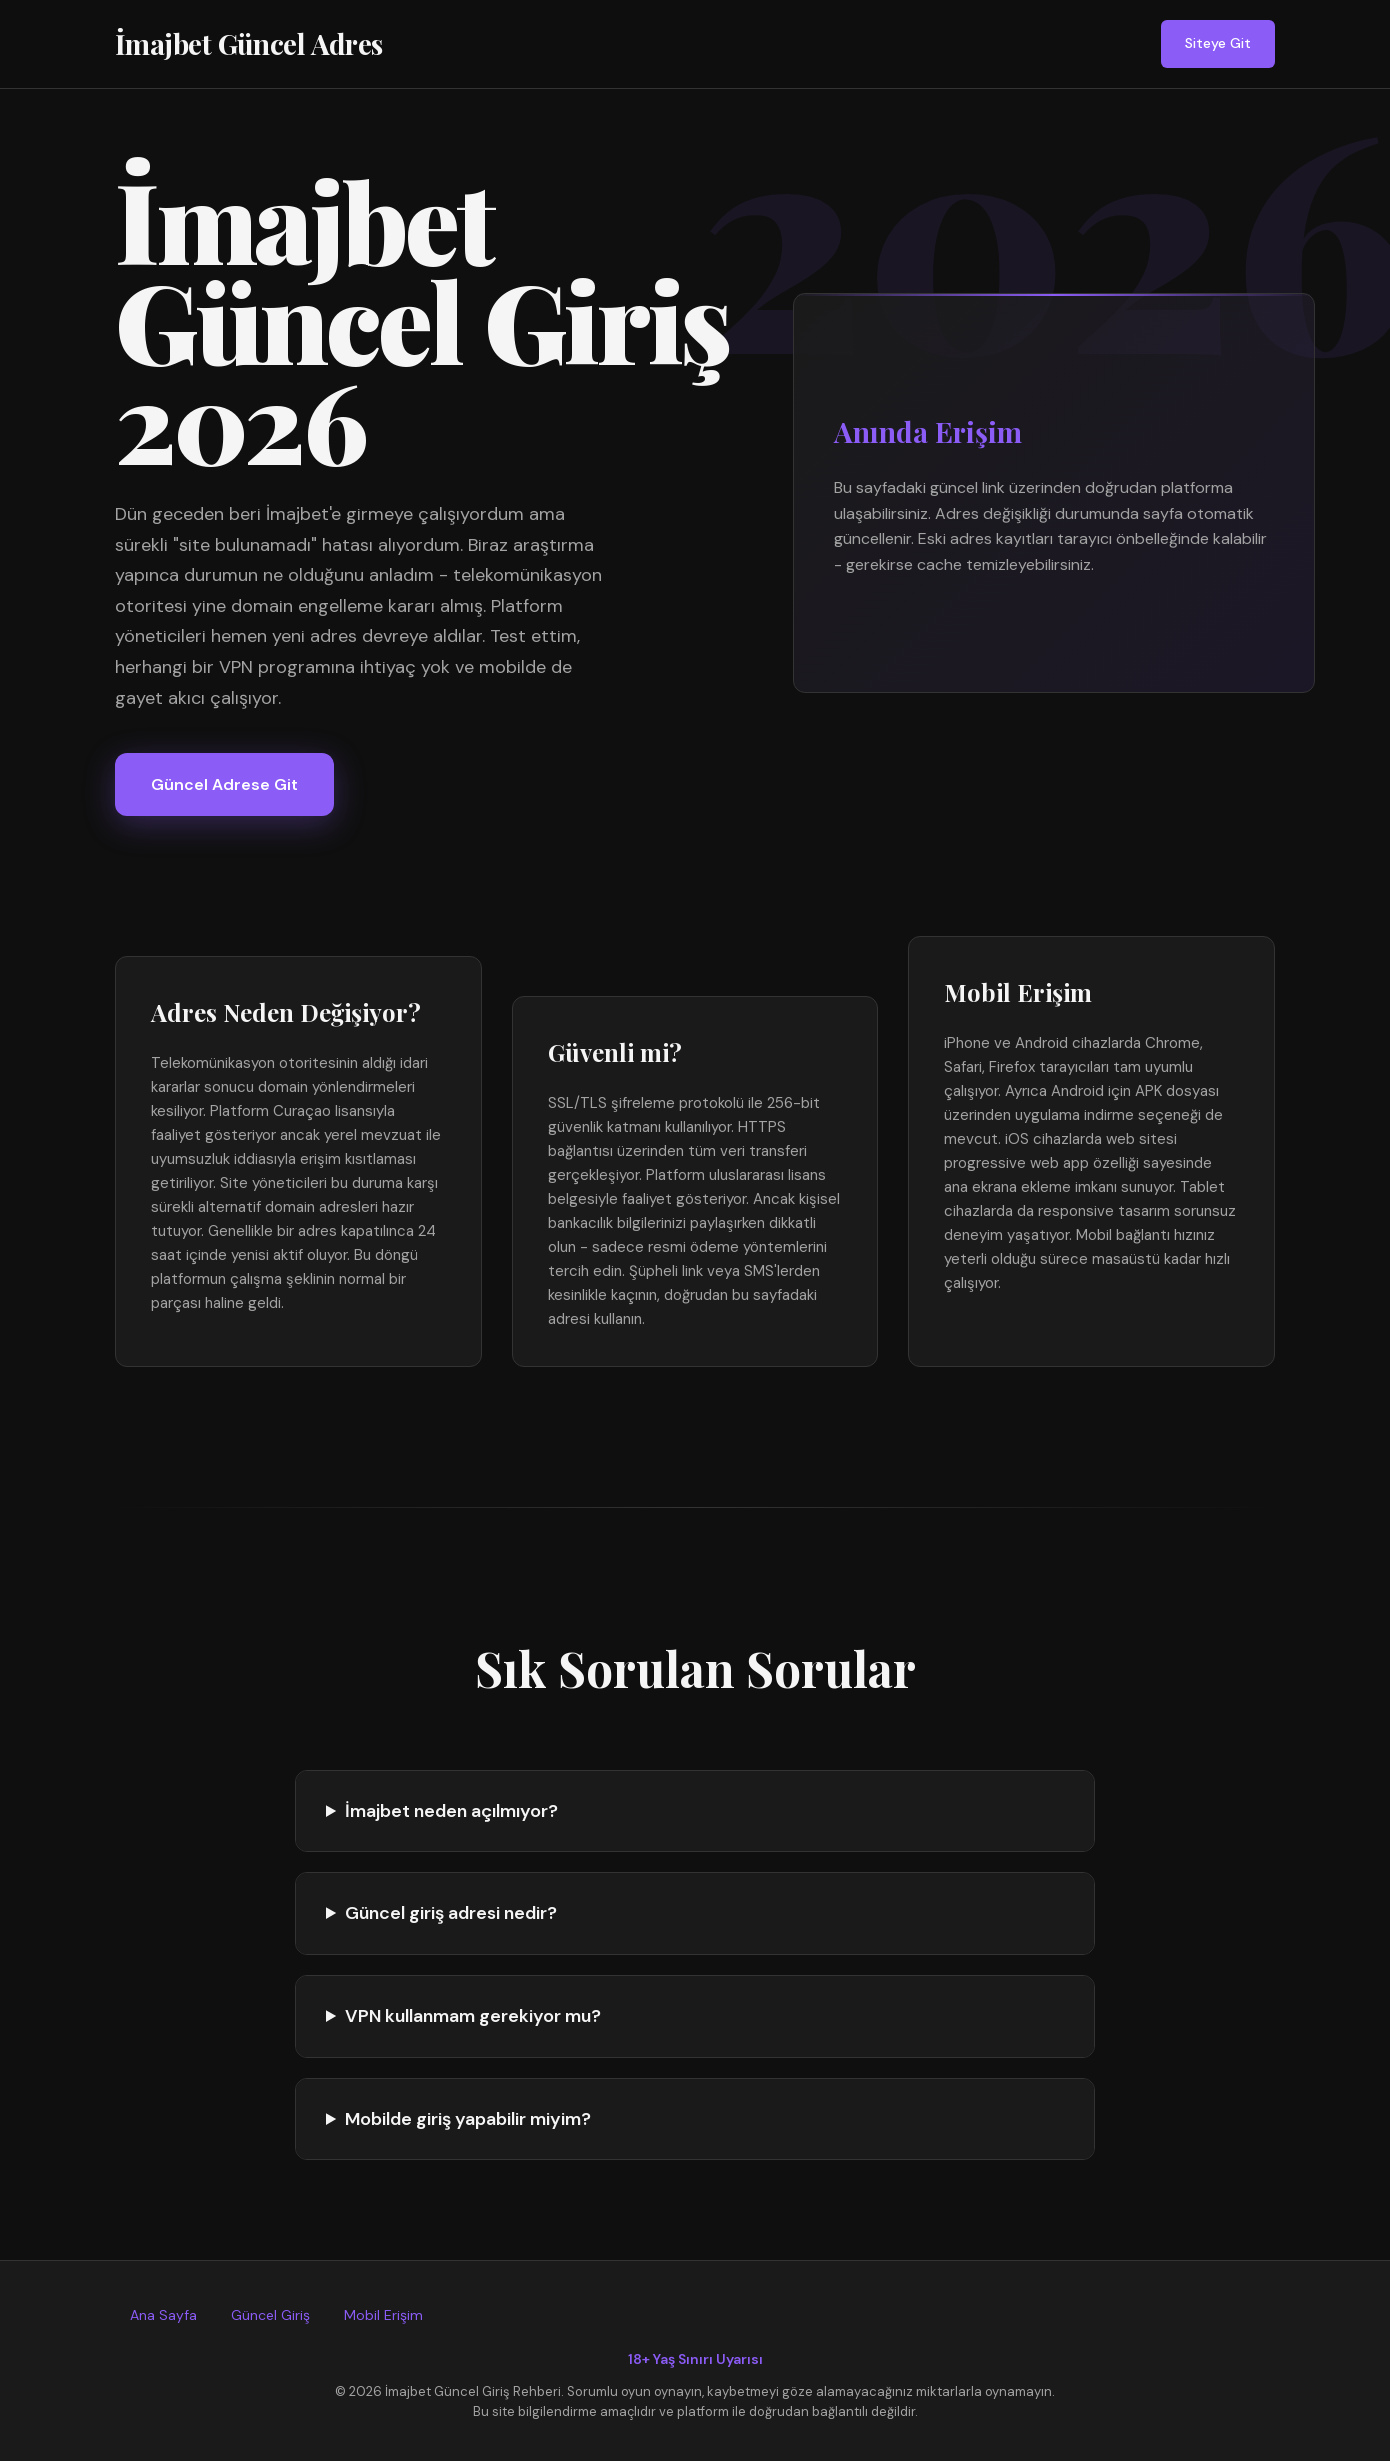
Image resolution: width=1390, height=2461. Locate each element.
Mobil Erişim (383, 2315)
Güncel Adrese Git (224, 784)
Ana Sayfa (163, 2315)
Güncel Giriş (270, 2315)
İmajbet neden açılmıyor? (451, 1811)
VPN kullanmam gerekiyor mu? (473, 2016)
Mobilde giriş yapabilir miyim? (468, 2119)
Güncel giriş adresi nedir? (451, 1913)
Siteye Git (1218, 43)
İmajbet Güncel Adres (249, 43)
